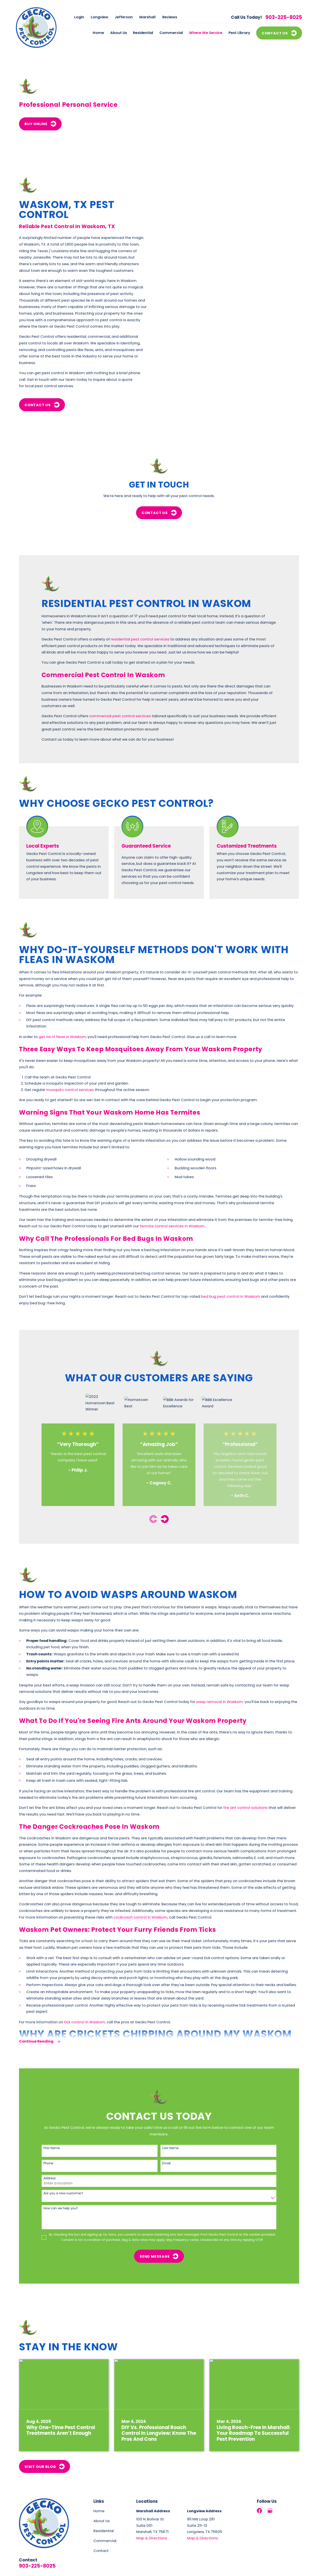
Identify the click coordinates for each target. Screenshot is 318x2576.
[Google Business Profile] (270, 2510)
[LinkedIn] (280, 2510)
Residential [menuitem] (143, 32)
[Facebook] (259, 2510)
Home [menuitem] (98, 32)
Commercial (104, 2540)
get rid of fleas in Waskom (62, 1036)
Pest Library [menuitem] (239, 32)
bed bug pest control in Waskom (230, 1296)
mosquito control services (70, 1089)
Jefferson (124, 17)
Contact (101, 2550)
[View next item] (165, 1519)
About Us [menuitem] (118, 32)
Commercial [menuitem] (171, 32)
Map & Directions (151, 2538)
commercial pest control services (120, 716)
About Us (101, 2520)
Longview (99, 17)
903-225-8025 (283, 17)
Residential (103, 2530)
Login (79, 17)
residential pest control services (140, 639)
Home (98, 2511)
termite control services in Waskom (172, 1226)
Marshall (147, 17)
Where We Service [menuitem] (205, 32)
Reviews (169, 17)
